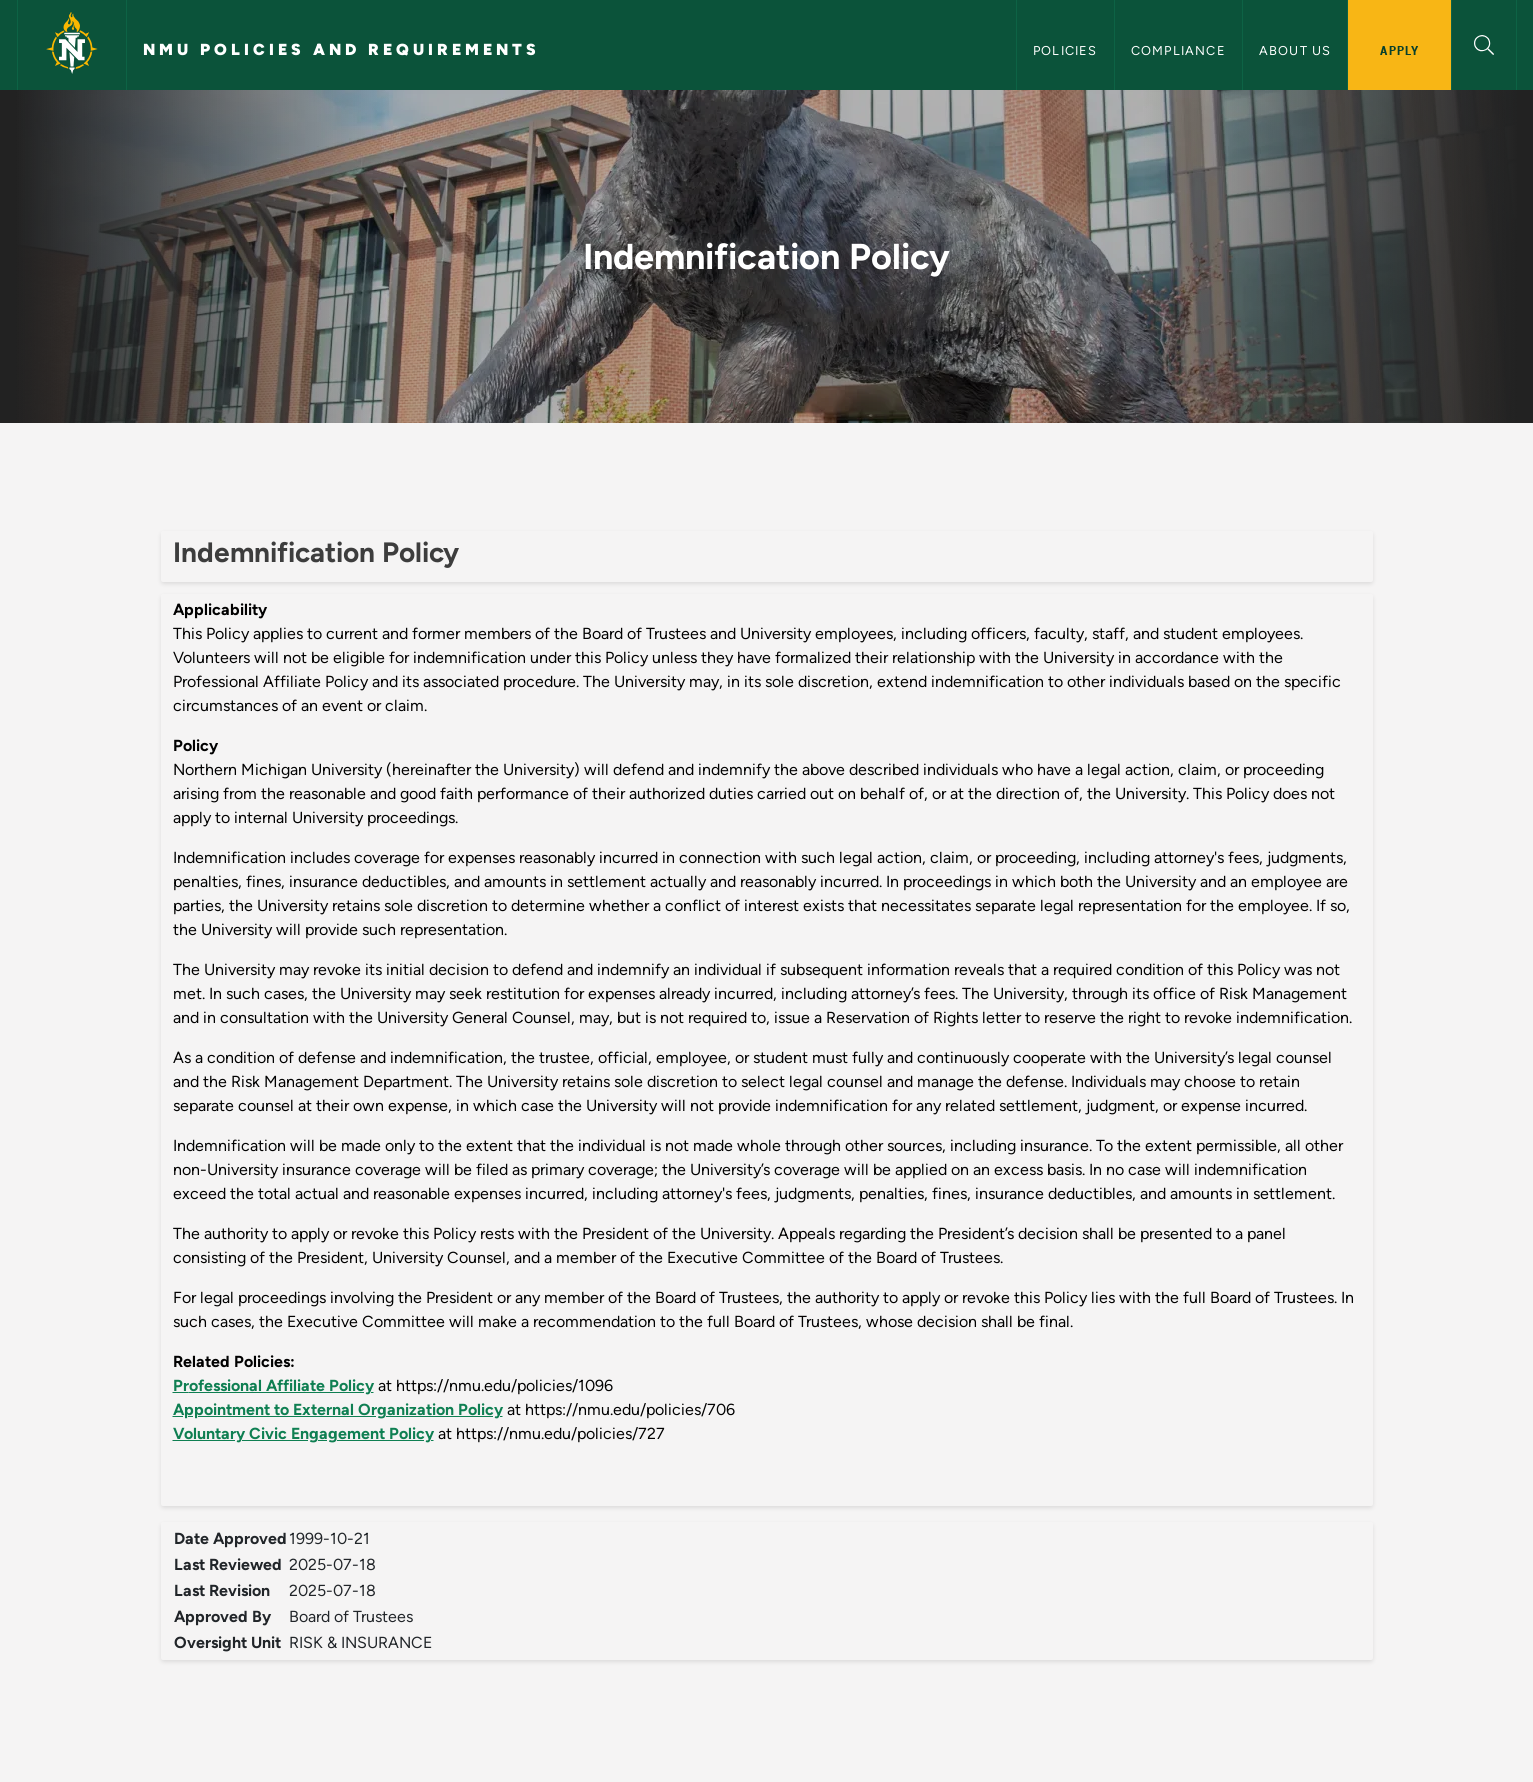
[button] (1483, 42)
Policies (1065, 50)
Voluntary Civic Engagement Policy (303, 1433)
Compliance (1178, 50)
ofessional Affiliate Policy (281, 1385)
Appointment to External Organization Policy (338, 1409)
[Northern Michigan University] (72, 45)
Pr (181, 1385)
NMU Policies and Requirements (341, 49)
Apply (1399, 50)
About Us (1295, 50)
